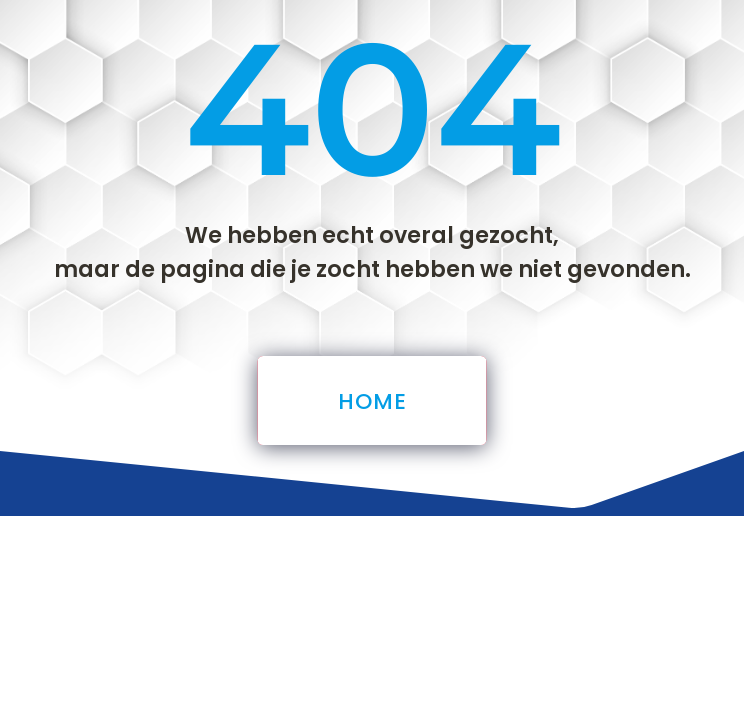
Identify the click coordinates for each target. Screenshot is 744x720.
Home (372, 401)
